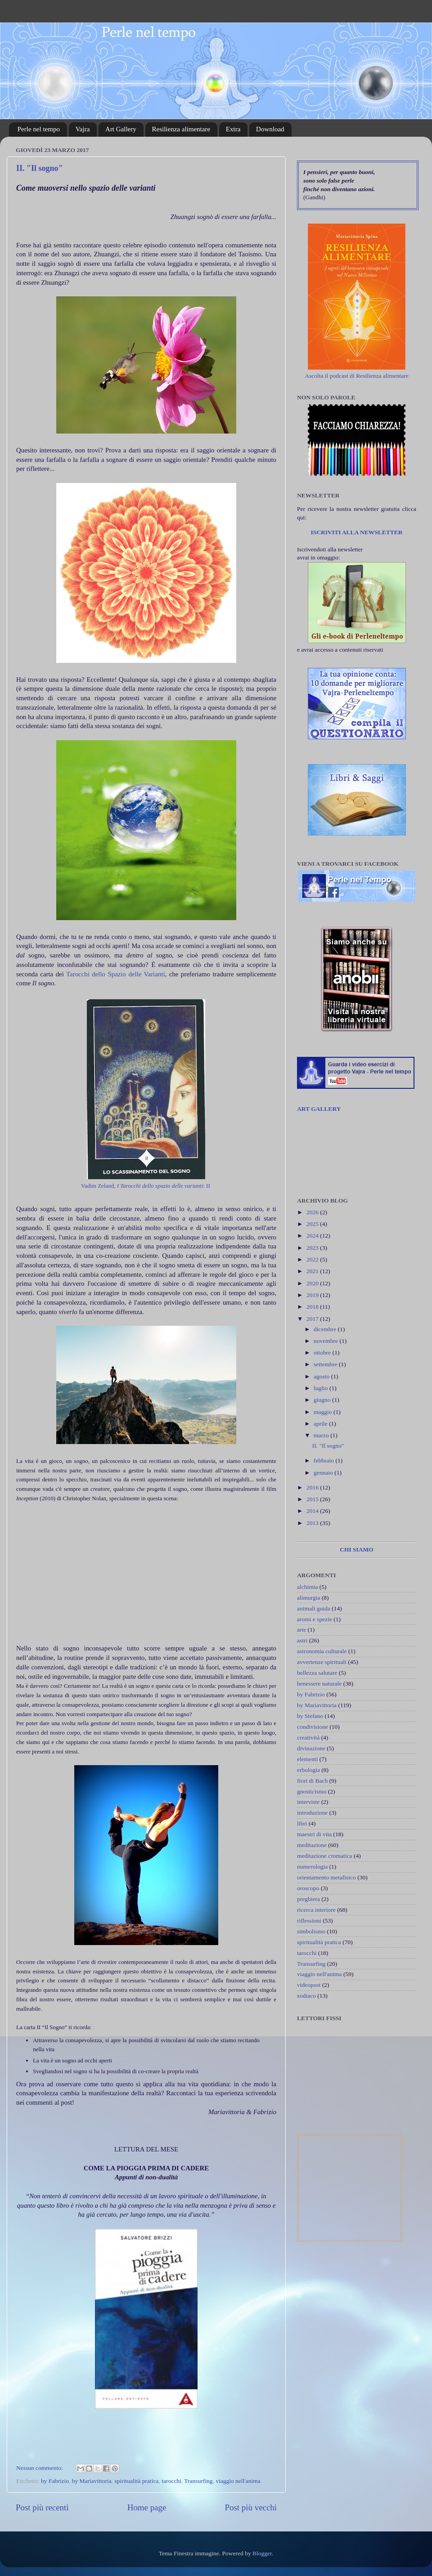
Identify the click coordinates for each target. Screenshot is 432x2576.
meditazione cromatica (324, 1855)
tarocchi (171, 2481)
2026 (313, 1212)
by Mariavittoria (92, 2481)
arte (301, 1629)
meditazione (312, 1845)
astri (302, 1640)
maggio (323, 1412)
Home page (146, 2507)
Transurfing (198, 2481)
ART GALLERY (319, 1108)
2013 (313, 1523)
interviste (308, 1801)
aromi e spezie (314, 1619)
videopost (309, 1984)
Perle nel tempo (39, 129)
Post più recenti (42, 2507)
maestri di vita (314, 1834)
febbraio (324, 1460)
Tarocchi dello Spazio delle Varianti (115, 974)
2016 (313, 1487)
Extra (233, 129)
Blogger (262, 2553)
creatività (308, 1737)
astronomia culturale (322, 1651)
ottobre (323, 1352)
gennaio (324, 1472)
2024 (313, 1235)
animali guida (313, 1608)
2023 (313, 1247)
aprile (321, 1423)
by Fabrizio (55, 2481)
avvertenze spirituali (321, 1662)
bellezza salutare (317, 1672)
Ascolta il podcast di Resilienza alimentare (357, 375)
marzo (322, 1435)
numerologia (312, 1866)
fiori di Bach (312, 1780)
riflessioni (309, 1920)
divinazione (311, 1748)
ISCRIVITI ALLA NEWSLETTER (356, 532)
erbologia (308, 1770)
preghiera (308, 1899)
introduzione (312, 1812)
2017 (313, 1318)
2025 (313, 1224)
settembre (326, 1364)
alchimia (307, 1586)
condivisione (312, 1726)
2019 (313, 1295)
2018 (313, 1306)
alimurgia (308, 1597)
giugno (323, 1399)
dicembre (326, 1329)
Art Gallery (120, 129)
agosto (322, 1376)
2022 (313, 1259)
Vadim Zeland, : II (146, 1185)
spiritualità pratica (137, 2481)
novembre (326, 1340)
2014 (313, 1510)
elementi (307, 1759)
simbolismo (311, 1931)
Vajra (83, 129)
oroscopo (308, 1888)
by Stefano (310, 1716)
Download (270, 129)
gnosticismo (311, 1791)
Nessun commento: (40, 2467)
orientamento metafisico (326, 1877)
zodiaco (306, 1995)
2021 (313, 1271)
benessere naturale (319, 1683)
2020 (313, 1283)
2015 (313, 1499)
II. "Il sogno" (39, 168)
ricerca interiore (316, 1909)
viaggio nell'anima (238, 2481)
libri (302, 1823)
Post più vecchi (251, 2507)
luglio (321, 1388)
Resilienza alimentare (181, 129)
